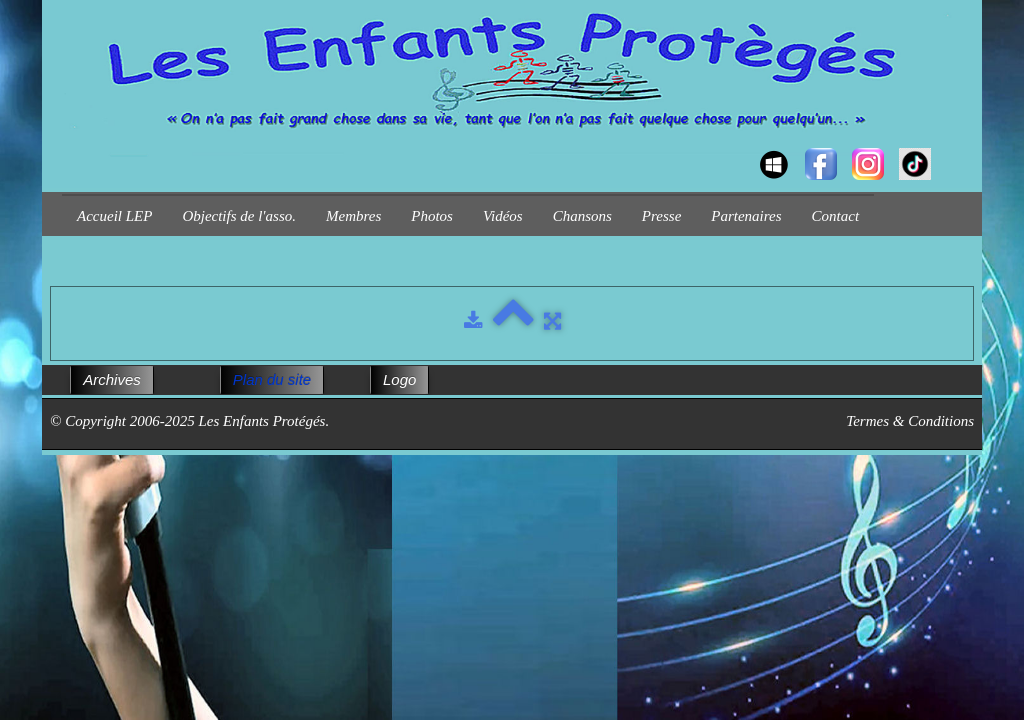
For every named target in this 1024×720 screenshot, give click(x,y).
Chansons (582, 216)
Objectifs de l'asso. (239, 216)
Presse (661, 216)
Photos (432, 216)
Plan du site (272, 379)
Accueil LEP (114, 216)
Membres (353, 216)
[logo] (69, 146)
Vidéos (503, 216)
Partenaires (746, 216)
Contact (836, 216)
